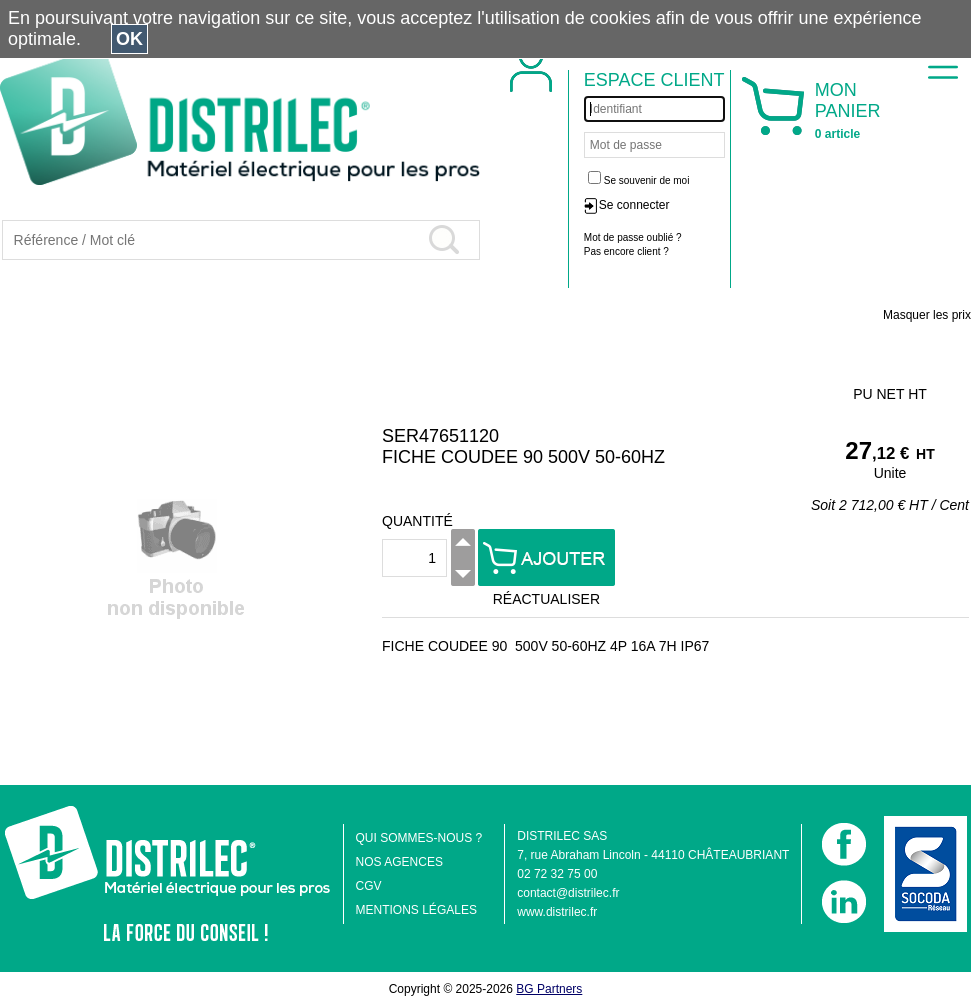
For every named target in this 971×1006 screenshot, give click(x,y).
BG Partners (549, 989)
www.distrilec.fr (557, 912)
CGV (369, 886)
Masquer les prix (927, 315)
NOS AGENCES (399, 862)
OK (129, 39)
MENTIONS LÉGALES (416, 910)
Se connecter (634, 205)
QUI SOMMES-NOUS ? (419, 838)
